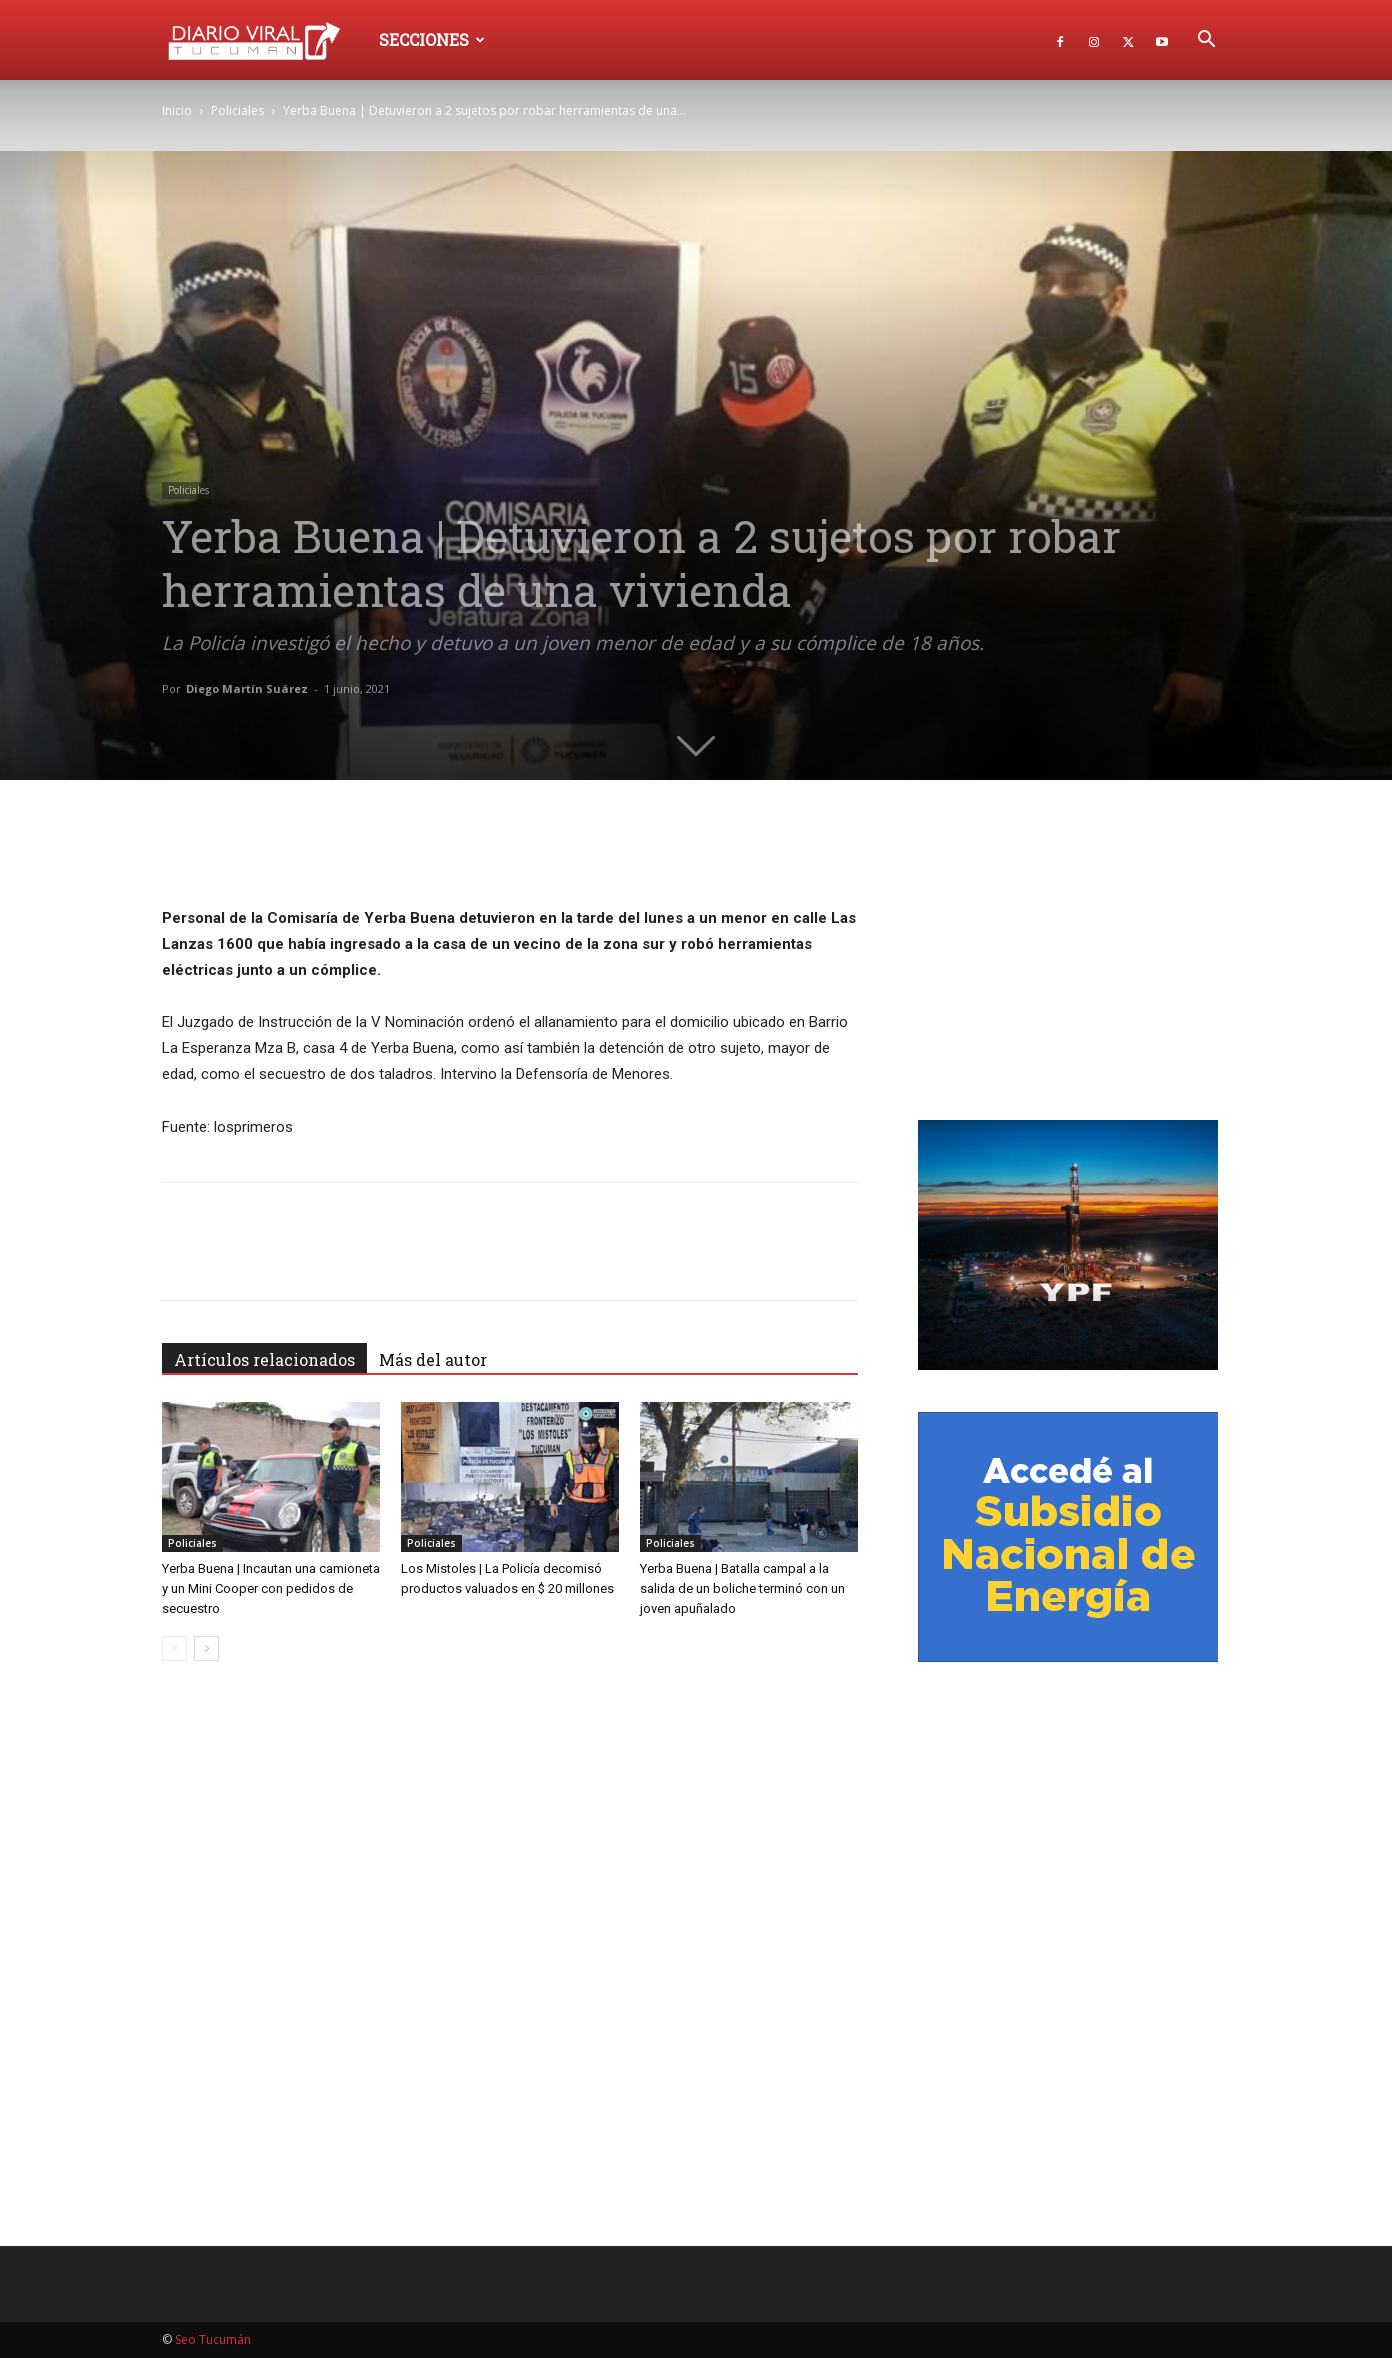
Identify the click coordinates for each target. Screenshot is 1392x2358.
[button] (1206, 41)
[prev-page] (174, 1648)
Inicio (177, 110)
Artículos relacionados (264, 1359)
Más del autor (433, 1359)
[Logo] (263, 39)
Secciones (432, 39)
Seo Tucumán (213, 2339)
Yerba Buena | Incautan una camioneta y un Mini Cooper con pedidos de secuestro (271, 1588)
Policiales (237, 110)
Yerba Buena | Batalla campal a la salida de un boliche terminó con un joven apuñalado (742, 1588)
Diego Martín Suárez (247, 688)
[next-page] (206, 1648)
